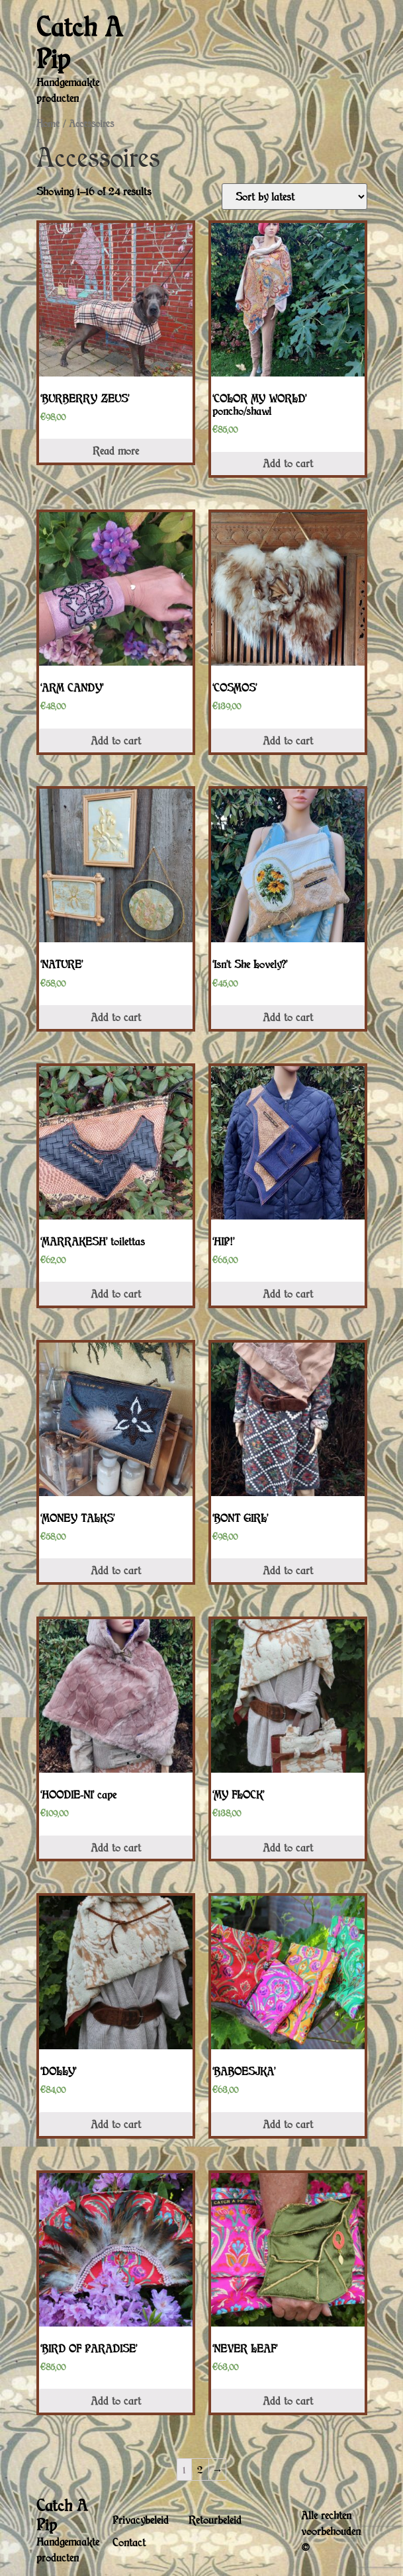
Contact (129, 2542)
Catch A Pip (79, 42)
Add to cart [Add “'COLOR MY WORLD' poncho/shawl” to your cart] (288, 463)
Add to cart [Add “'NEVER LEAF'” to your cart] (288, 2400)
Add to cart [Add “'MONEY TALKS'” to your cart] (116, 1570)
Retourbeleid (215, 2519)
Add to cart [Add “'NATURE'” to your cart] (116, 1017)
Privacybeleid (140, 2519)
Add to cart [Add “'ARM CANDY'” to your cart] (116, 740)
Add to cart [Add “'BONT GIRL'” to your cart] (288, 1570)
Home (48, 123)
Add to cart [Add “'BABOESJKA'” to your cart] (288, 2124)
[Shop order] (294, 196)
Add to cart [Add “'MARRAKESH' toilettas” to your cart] (116, 1293)
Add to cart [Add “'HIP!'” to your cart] (288, 1293)
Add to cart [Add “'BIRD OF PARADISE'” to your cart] (116, 2400)
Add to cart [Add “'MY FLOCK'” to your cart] (288, 1847)
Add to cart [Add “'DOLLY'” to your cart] (116, 2124)
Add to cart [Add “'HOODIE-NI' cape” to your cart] (116, 1847)
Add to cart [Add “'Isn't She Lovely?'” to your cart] (288, 1017)
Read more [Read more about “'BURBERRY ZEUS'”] (116, 450)
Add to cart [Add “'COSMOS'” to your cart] (288, 740)
